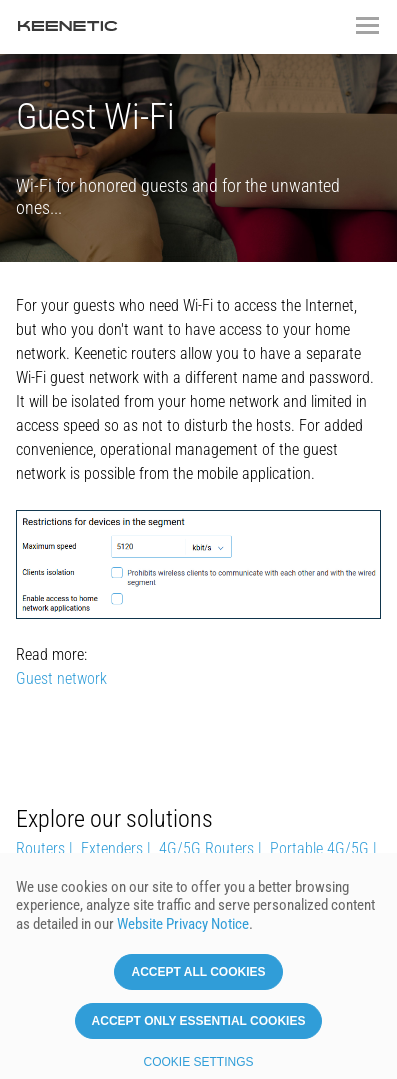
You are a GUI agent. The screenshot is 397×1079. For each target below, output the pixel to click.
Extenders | (116, 848)
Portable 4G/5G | (323, 848)
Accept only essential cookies (199, 1022)
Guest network (61, 678)
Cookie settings (198, 1063)
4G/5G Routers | (210, 848)
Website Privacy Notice (183, 925)
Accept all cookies (198, 973)
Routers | (44, 848)
